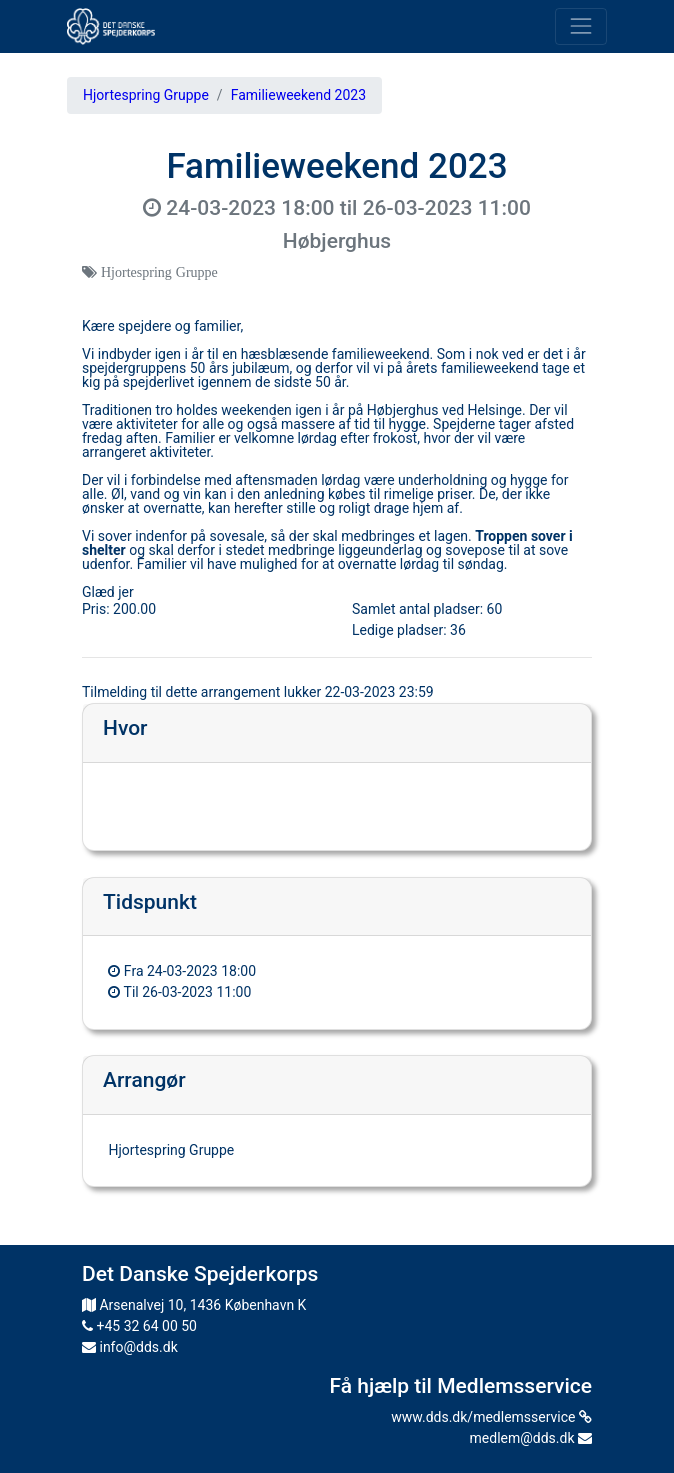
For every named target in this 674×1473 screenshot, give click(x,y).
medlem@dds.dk (531, 1438)
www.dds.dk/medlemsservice (491, 1417)
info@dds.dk (130, 1347)
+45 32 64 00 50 (139, 1326)
